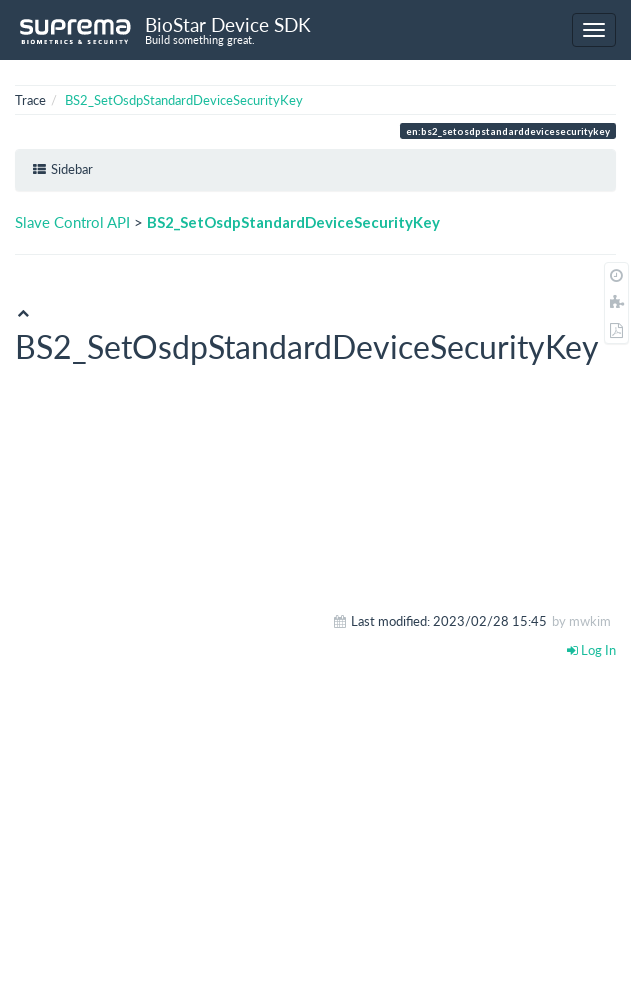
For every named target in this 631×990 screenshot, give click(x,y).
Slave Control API (72, 222)
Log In (591, 650)
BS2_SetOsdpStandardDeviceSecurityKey (184, 100)
